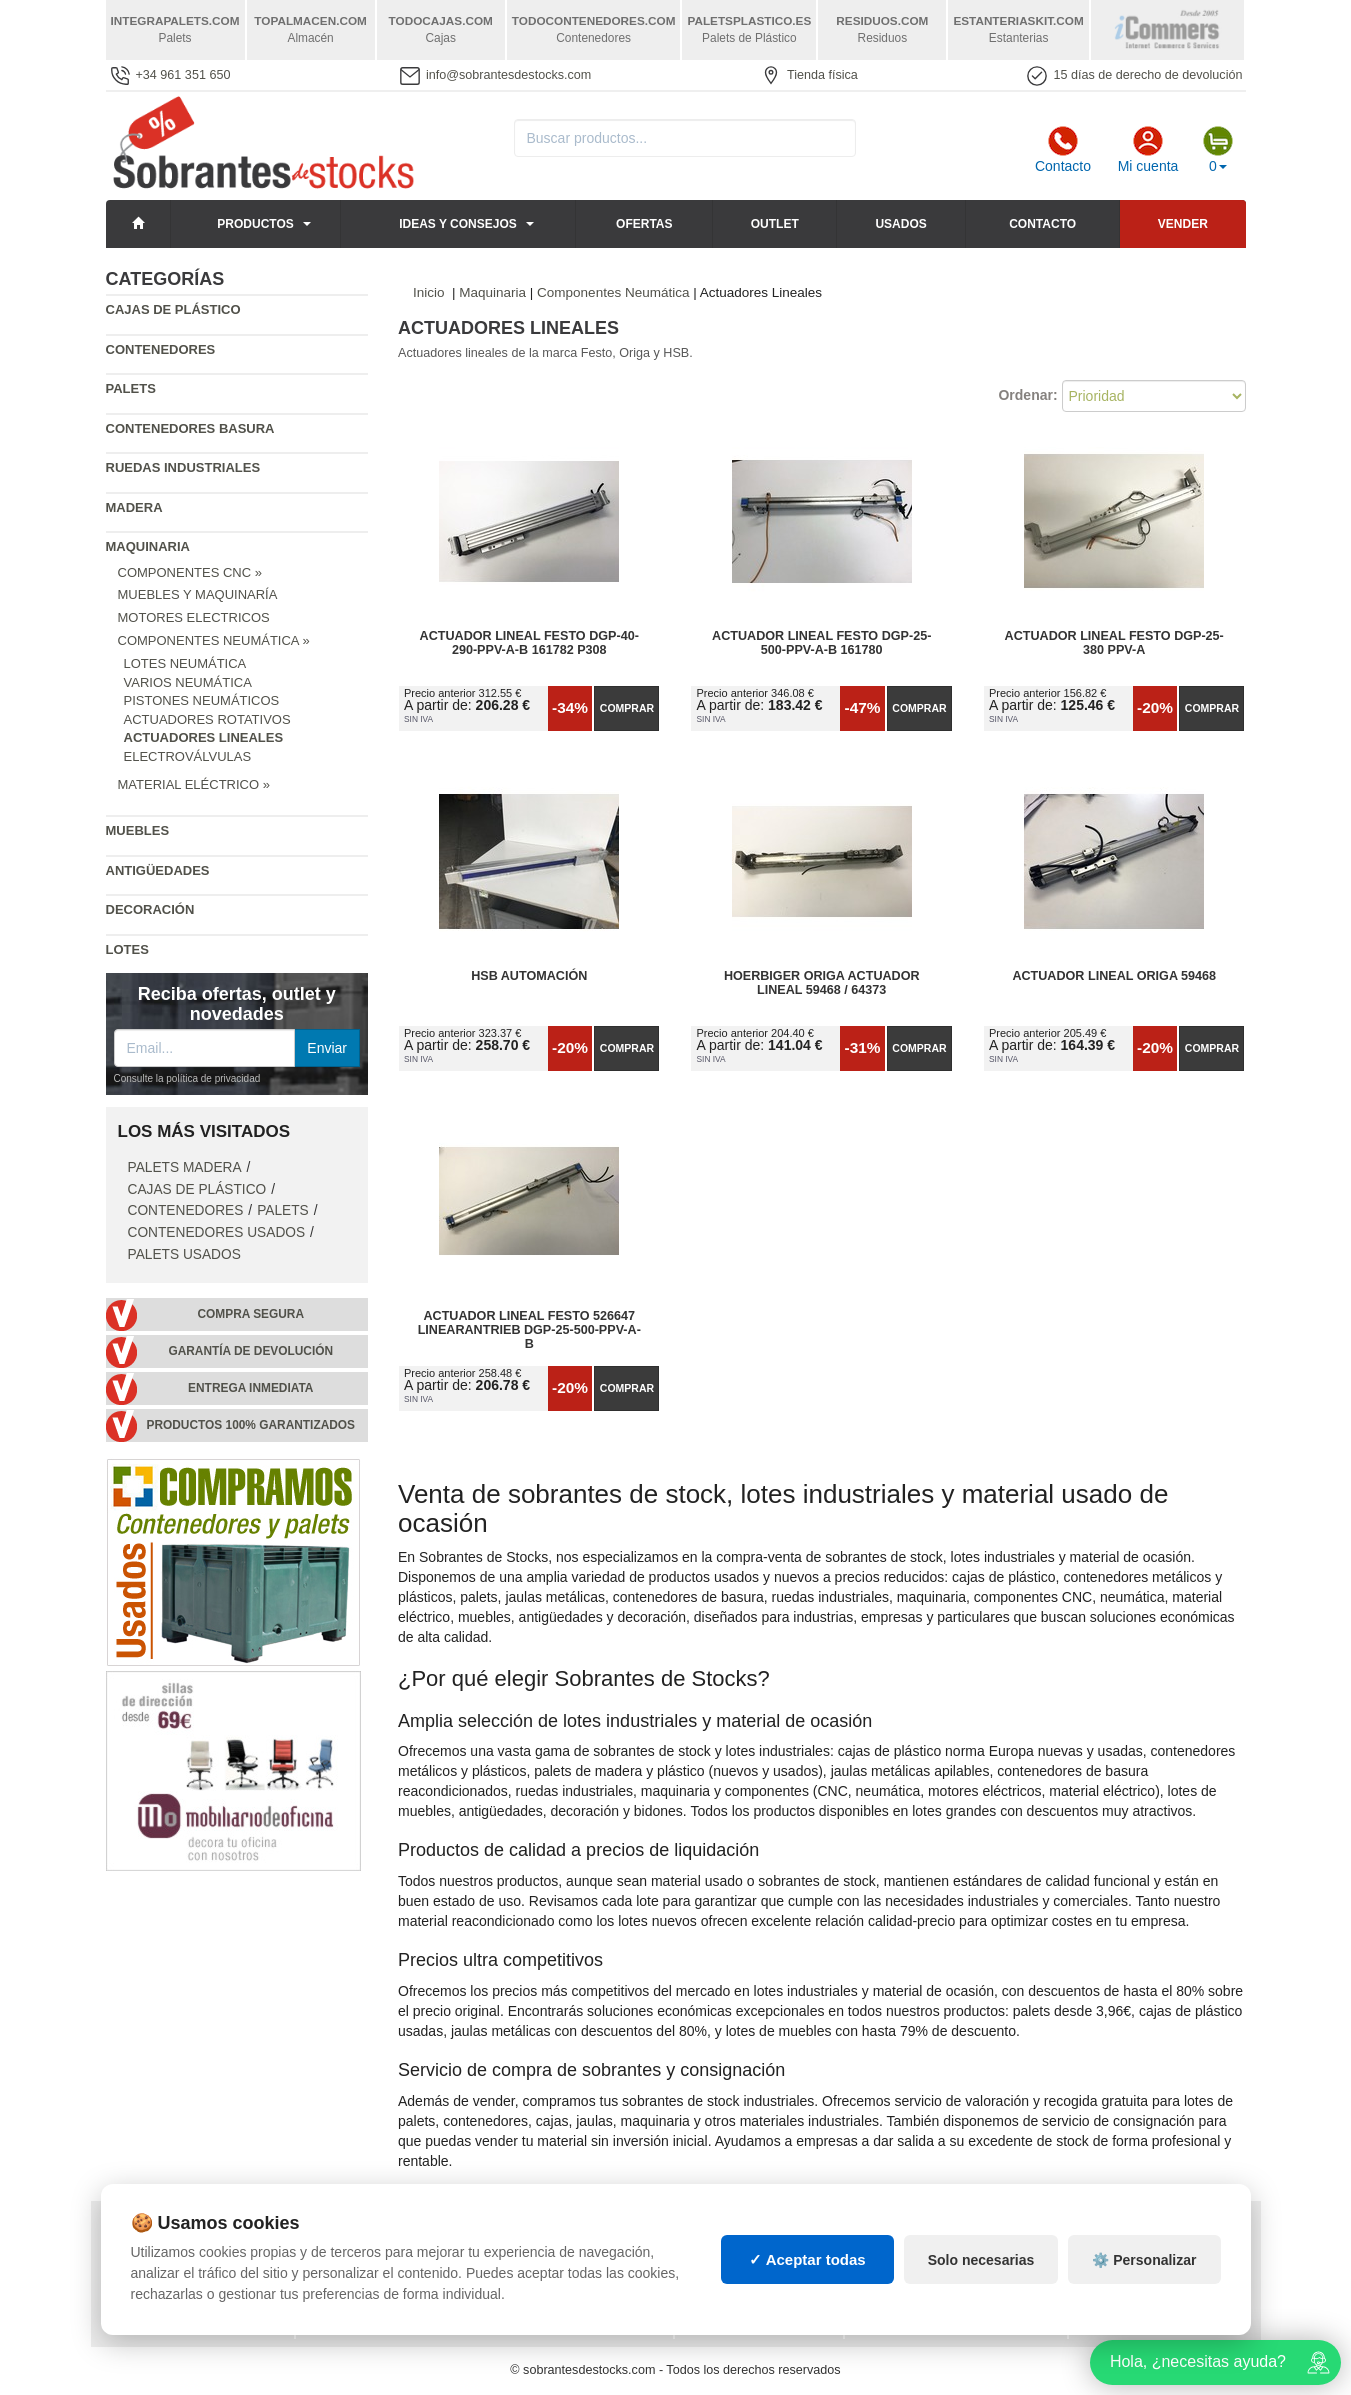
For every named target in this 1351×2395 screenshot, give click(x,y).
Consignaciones (366, 2235)
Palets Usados (184, 1254)
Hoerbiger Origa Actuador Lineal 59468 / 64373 (822, 983)
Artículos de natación (1160, 2255)
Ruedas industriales (183, 467)
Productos (255, 224)
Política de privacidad (189, 2235)
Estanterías (731, 2255)
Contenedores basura (190, 428)
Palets (131, 388)
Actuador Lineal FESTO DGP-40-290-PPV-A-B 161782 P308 (529, 643)
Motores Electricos (194, 617)
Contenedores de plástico (952, 2255)
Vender (1183, 224)
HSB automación (529, 976)
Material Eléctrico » (194, 784)
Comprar (627, 708)
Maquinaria (148, 546)
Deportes (1116, 2235)
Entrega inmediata (250, 1388)
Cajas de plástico (173, 309)
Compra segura (250, 1314)
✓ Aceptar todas (807, 2358)
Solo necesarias (981, 2359)
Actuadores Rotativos (207, 719)
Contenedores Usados (217, 1232)
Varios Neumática (188, 682)
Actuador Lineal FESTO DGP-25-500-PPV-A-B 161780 (821, 643)
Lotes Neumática (185, 663)
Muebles (138, 830)
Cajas (710, 2235)
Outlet (775, 224)
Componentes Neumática (613, 292)
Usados (900, 224)
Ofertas (644, 224)
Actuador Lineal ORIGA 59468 (1114, 976)
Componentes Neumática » (214, 640)
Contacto (1063, 150)
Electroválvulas (188, 756)
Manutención (734, 2275)
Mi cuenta (1148, 150)
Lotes (127, 949)
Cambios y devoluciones (196, 2275)
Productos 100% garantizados (250, 1425)
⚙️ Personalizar (1144, 2359)
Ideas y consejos (458, 224)
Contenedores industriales (956, 2275)
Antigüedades (158, 870)
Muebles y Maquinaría (198, 594)
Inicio (429, 292)
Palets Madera (185, 1167)
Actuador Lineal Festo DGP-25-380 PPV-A (1114, 643)
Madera (134, 507)
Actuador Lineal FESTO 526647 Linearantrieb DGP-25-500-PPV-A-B (529, 1330)
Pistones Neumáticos (202, 700)
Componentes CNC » (190, 572)
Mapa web (343, 2255)
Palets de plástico (1148, 2275)
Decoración (150, 909)
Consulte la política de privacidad (187, 1078)
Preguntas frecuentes (390, 2275)
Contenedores (161, 349)
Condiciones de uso (180, 2255)
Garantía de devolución (250, 1351)
